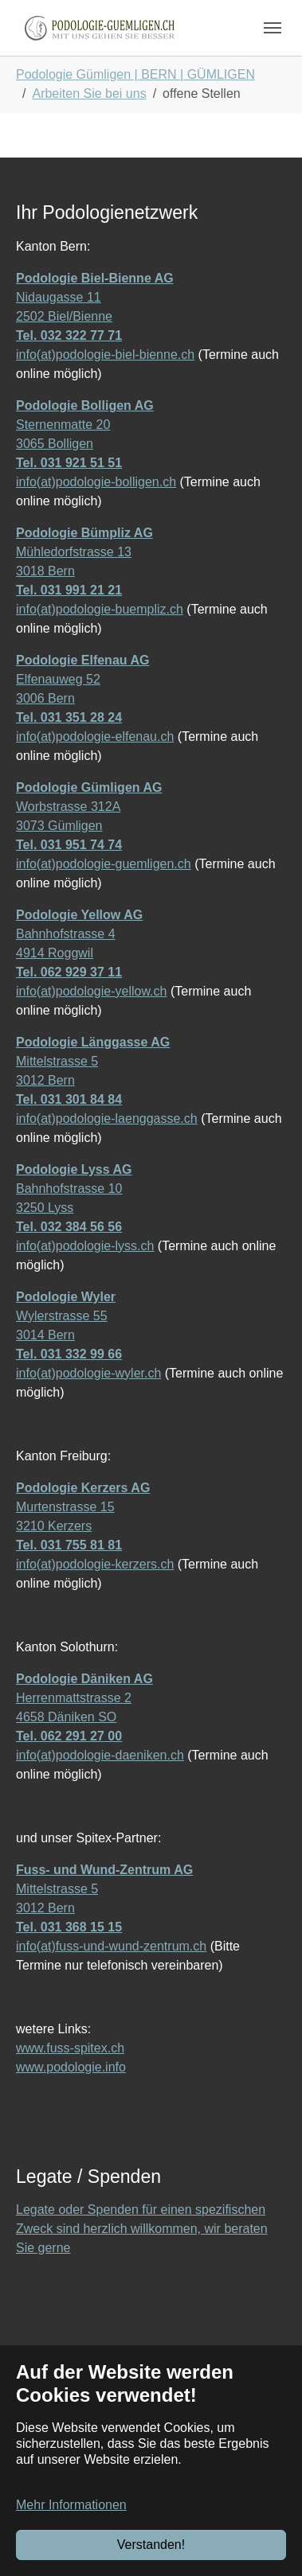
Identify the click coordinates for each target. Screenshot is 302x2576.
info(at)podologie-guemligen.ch (103, 864)
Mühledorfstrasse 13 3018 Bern (84, 552)
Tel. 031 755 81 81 (69, 1545)
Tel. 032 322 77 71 (69, 335)
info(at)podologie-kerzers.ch (95, 1564)
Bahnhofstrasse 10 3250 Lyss (74, 1188)
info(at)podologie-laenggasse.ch (107, 1118)
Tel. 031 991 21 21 (69, 590)
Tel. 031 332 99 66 (69, 1354)
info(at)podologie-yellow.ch (91, 991)
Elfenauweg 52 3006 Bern (82, 679)
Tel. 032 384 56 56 (69, 1226)
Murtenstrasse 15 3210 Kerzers (83, 1507)
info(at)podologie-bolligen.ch (96, 482)
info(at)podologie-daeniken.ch (100, 1755)
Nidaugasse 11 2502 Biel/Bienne (95, 297)
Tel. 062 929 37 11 (69, 972)
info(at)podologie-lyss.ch (85, 1246)
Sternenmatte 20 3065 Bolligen (85, 424)
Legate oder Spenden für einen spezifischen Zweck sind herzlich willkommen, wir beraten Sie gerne (142, 2228)
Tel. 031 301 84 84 (69, 1099)
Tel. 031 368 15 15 (69, 1927)
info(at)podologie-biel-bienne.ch (105, 354)
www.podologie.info (71, 2067)
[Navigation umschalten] (272, 27)
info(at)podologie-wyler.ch (88, 1373)
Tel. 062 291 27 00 (69, 1736)
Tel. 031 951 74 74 (69, 845)
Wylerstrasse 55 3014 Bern (66, 1316)
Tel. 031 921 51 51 (69, 463)
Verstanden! (151, 2544)
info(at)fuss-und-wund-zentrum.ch (111, 1946)
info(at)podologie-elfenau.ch (95, 736)
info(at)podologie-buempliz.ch (99, 609)
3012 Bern (45, 1080)
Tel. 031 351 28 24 (69, 717)
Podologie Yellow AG (79, 915)
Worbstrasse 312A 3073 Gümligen (89, 806)
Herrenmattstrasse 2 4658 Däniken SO (84, 1698)
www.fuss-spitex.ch (70, 2048)
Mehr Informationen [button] (71, 2505)
